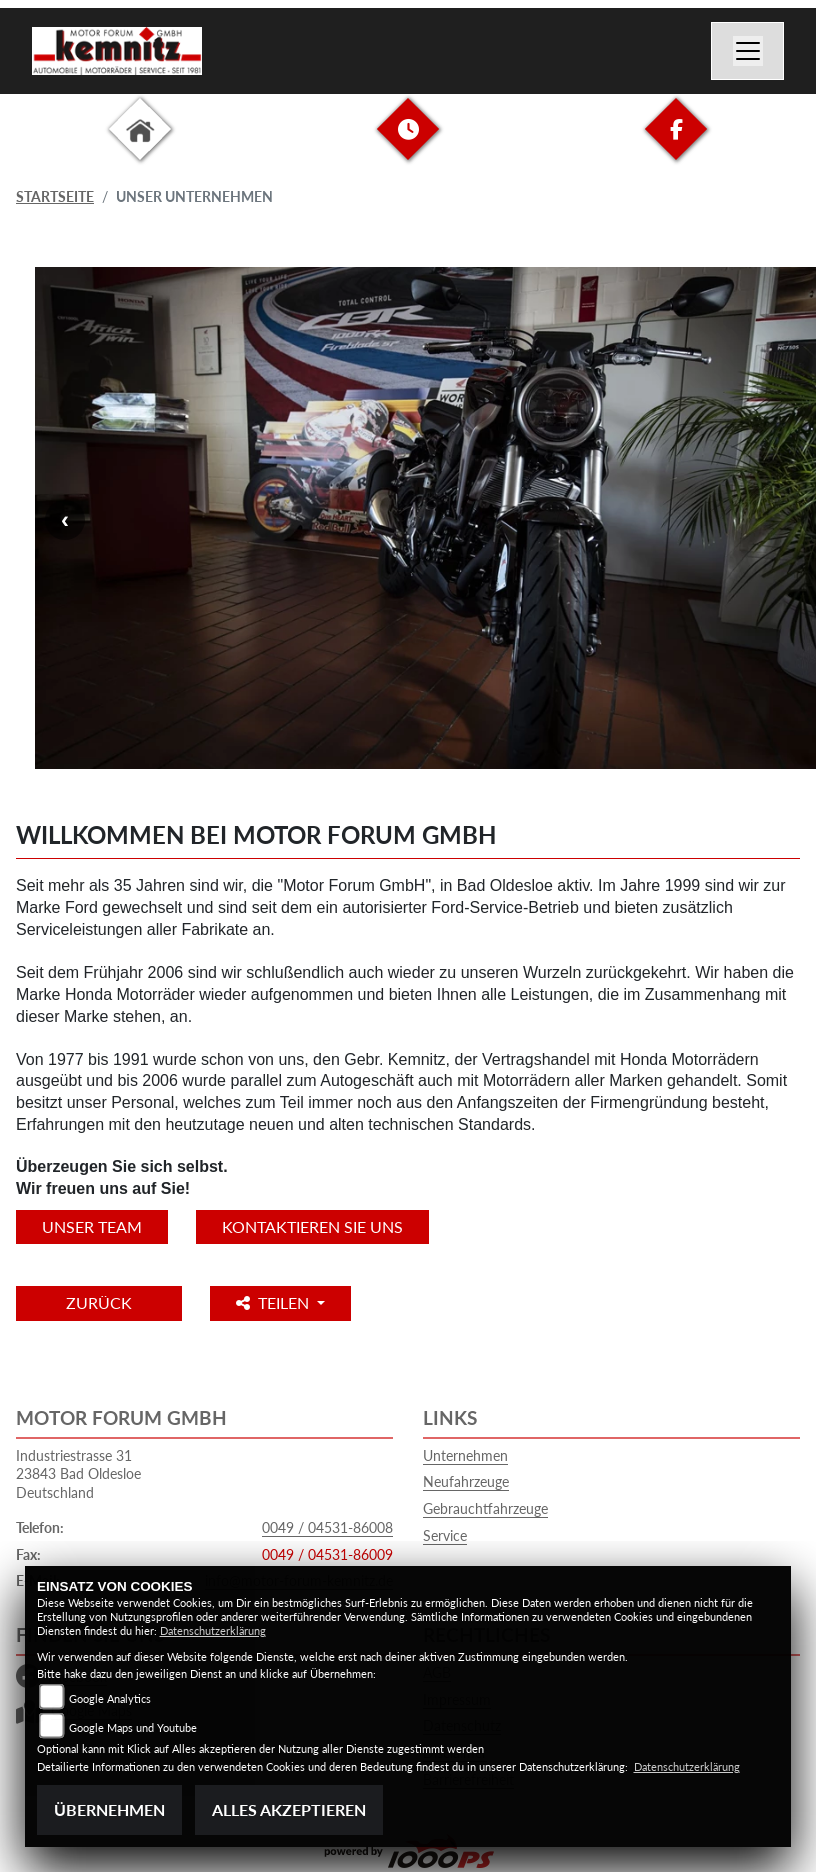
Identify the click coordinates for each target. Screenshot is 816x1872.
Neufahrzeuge (466, 1481)
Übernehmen (109, 1809)
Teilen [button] (274, 1302)
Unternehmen (465, 1455)
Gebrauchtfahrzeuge (485, 1508)
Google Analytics (110, 1698)
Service (445, 1535)
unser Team (92, 1226)
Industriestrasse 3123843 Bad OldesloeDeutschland (78, 1474)
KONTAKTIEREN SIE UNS (312, 1226)
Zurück (99, 1302)
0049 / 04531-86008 (327, 1527)
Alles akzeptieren (289, 1809)
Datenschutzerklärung (213, 1630)
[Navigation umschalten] (748, 51)
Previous (65, 520)
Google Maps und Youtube (133, 1727)
